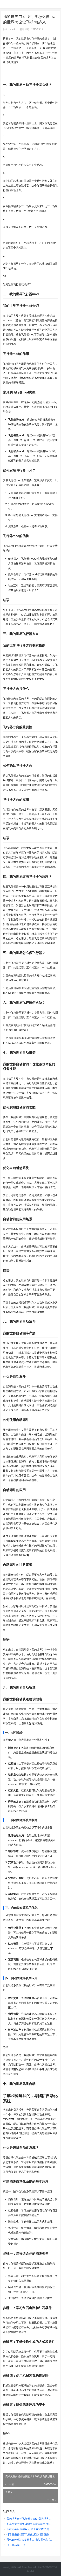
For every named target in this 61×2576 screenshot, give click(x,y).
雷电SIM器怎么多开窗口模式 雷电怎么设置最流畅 (30, 2539)
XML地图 (30, 2571)
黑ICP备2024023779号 (48, 2567)
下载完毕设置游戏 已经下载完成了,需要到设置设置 (30, 2529)
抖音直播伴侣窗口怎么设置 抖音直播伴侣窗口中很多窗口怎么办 (30, 2534)
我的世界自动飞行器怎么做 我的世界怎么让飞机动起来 (30, 2518)
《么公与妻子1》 (16, 2544)
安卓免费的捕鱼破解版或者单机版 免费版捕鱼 (30, 2524)
